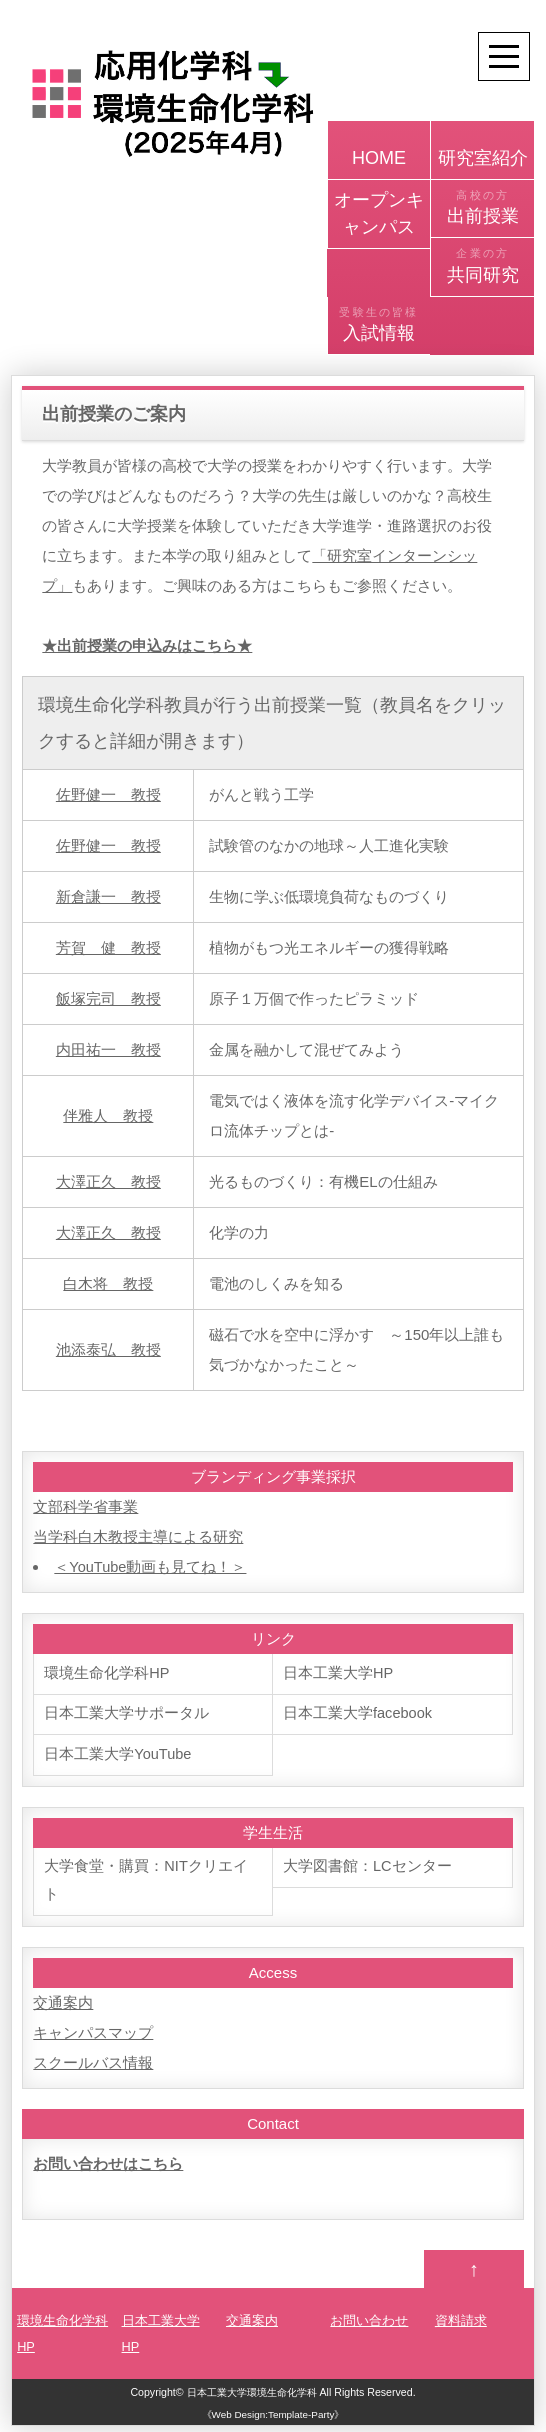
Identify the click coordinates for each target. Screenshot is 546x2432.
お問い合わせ (369, 2326)
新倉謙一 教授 (108, 896)
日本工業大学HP (338, 1673)
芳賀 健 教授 (108, 947)
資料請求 (461, 2326)
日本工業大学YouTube (118, 1755)
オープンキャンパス (379, 213)
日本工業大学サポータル (126, 1714)
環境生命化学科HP (107, 1673)
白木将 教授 (108, 1283)
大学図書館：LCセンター (367, 1868)
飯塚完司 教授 (108, 998)
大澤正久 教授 (108, 1181)
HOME (379, 148)
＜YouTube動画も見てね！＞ (151, 1566)
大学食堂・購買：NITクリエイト (146, 1883)
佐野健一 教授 (108, 794)
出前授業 (482, 207)
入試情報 (379, 324)
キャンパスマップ (93, 2036)
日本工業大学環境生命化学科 (251, 2398)
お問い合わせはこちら (108, 2167)
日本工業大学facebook (358, 1714)
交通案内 (63, 2006)
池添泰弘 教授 (108, 1349)
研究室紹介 (482, 148)
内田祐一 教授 (108, 1049)
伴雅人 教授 (108, 1115)
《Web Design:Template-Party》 (273, 2420)
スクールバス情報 (93, 2066)
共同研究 (482, 265)
